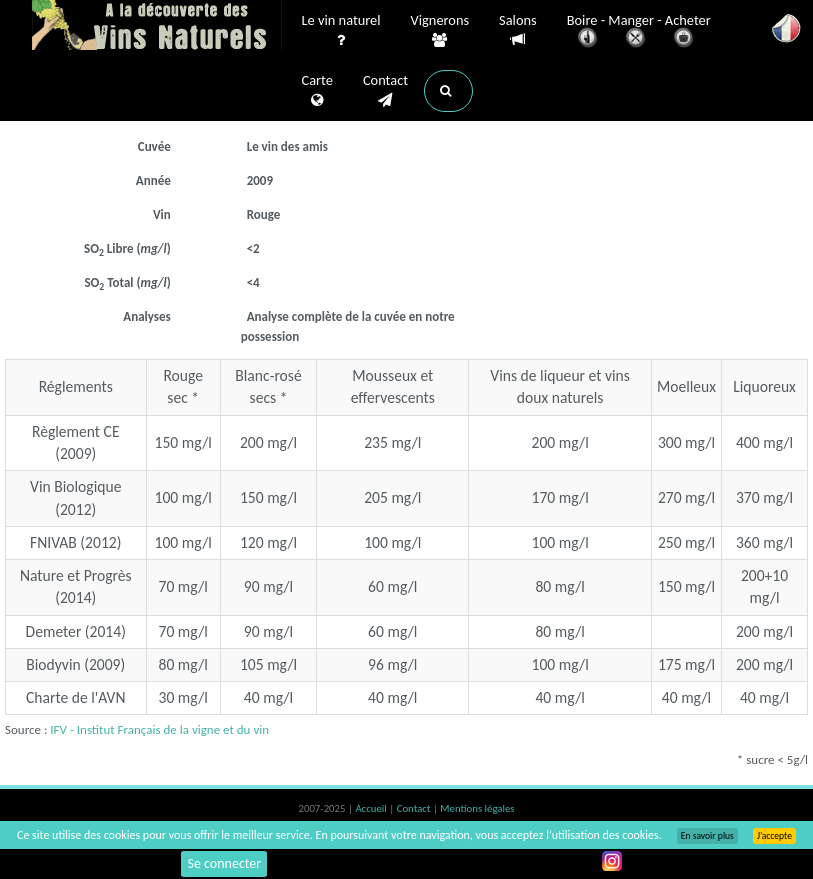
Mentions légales (477, 808)
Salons (518, 30)
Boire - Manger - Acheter (639, 32)
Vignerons (440, 31)
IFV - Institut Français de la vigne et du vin (159, 729)
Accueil (372, 808)
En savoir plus (707, 836)
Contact (385, 91)
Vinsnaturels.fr (157, 27)
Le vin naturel (341, 31)
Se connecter (224, 863)
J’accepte (774, 836)
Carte (317, 91)
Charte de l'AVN (76, 697)
